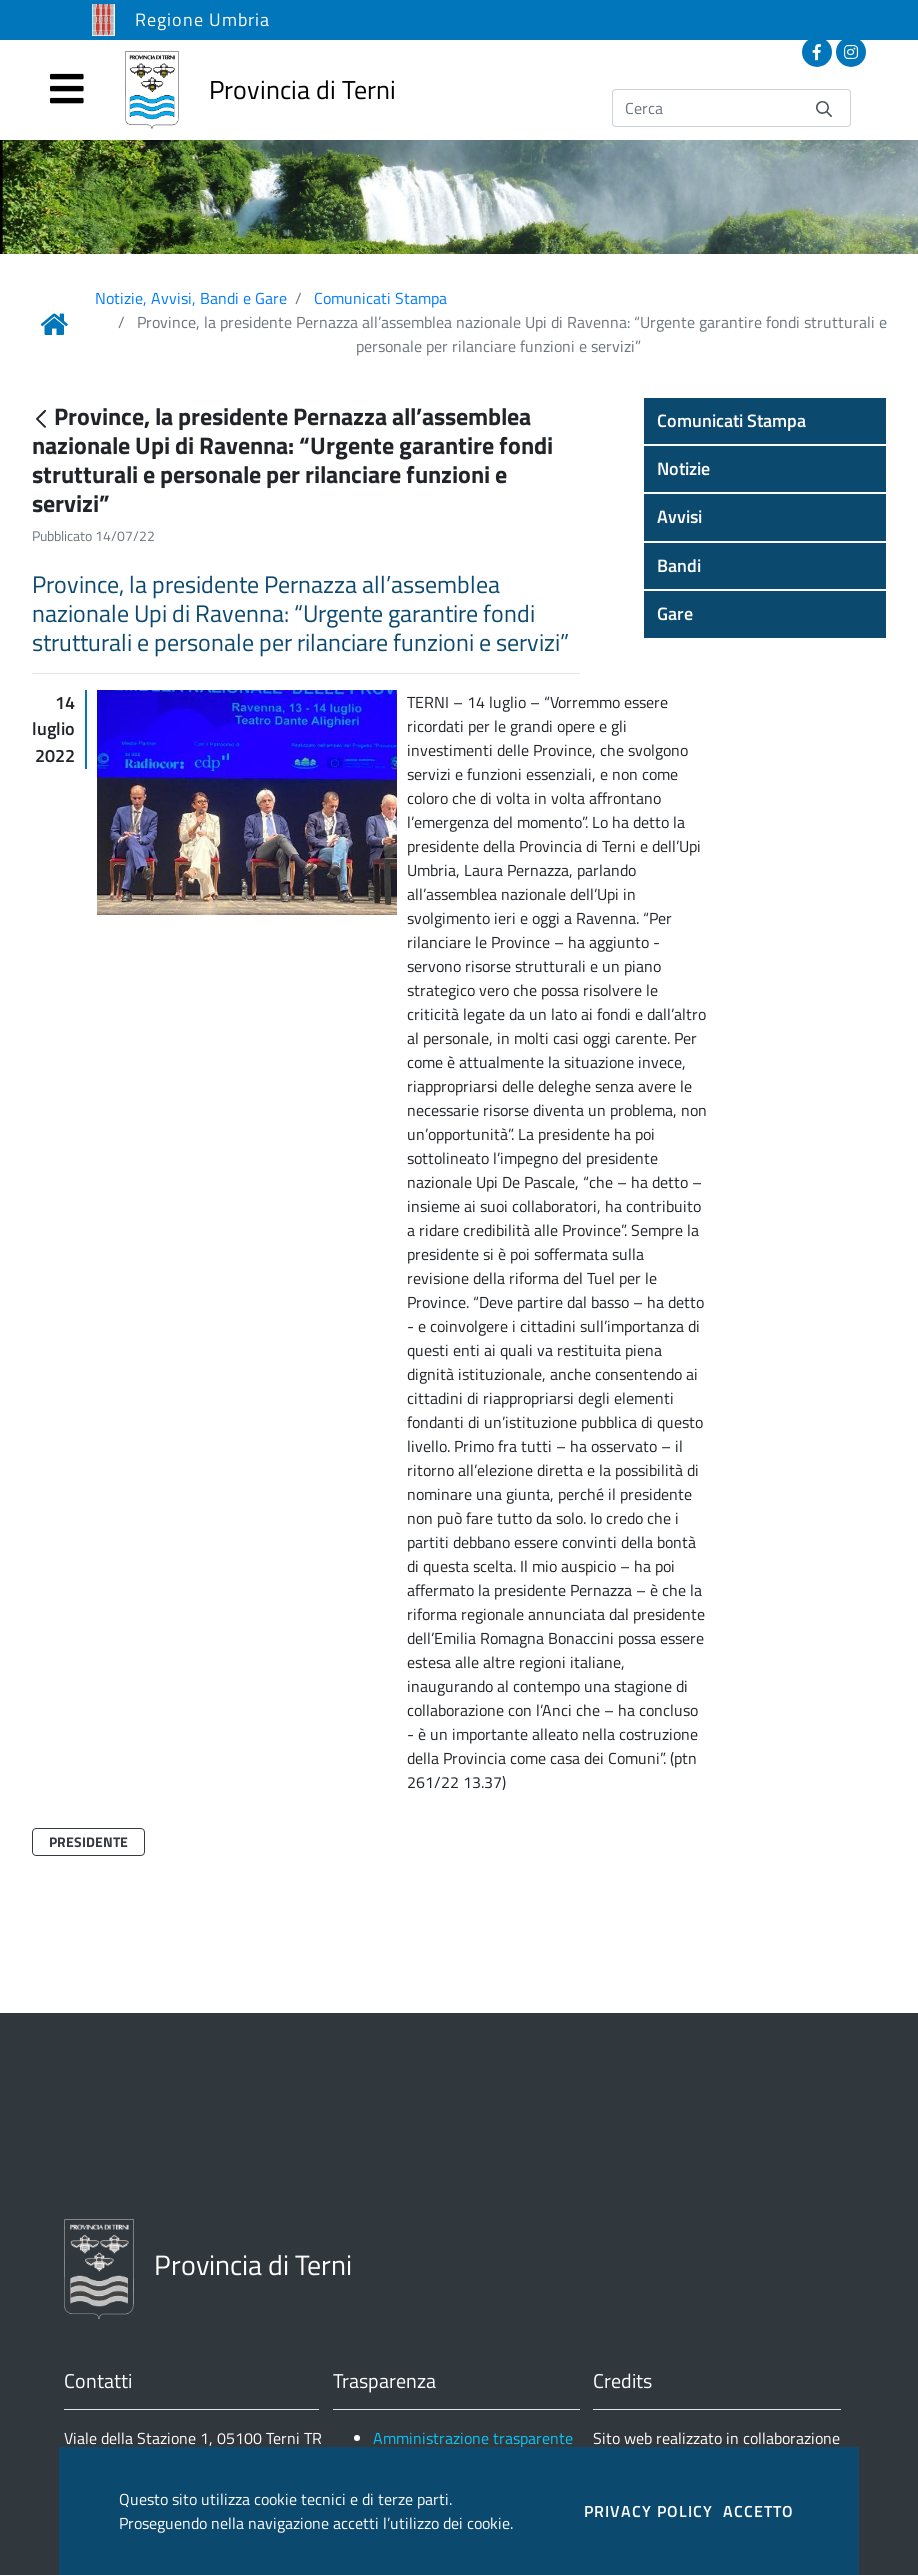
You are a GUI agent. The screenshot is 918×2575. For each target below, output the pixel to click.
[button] (765, 421)
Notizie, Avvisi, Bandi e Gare (191, 298)
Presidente (88, 1841)
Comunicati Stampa (380, 298)
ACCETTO (758, 2511)
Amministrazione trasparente (473, 2438)
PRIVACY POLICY (648, 2511)
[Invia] (824, 107)
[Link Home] (54, 324)
